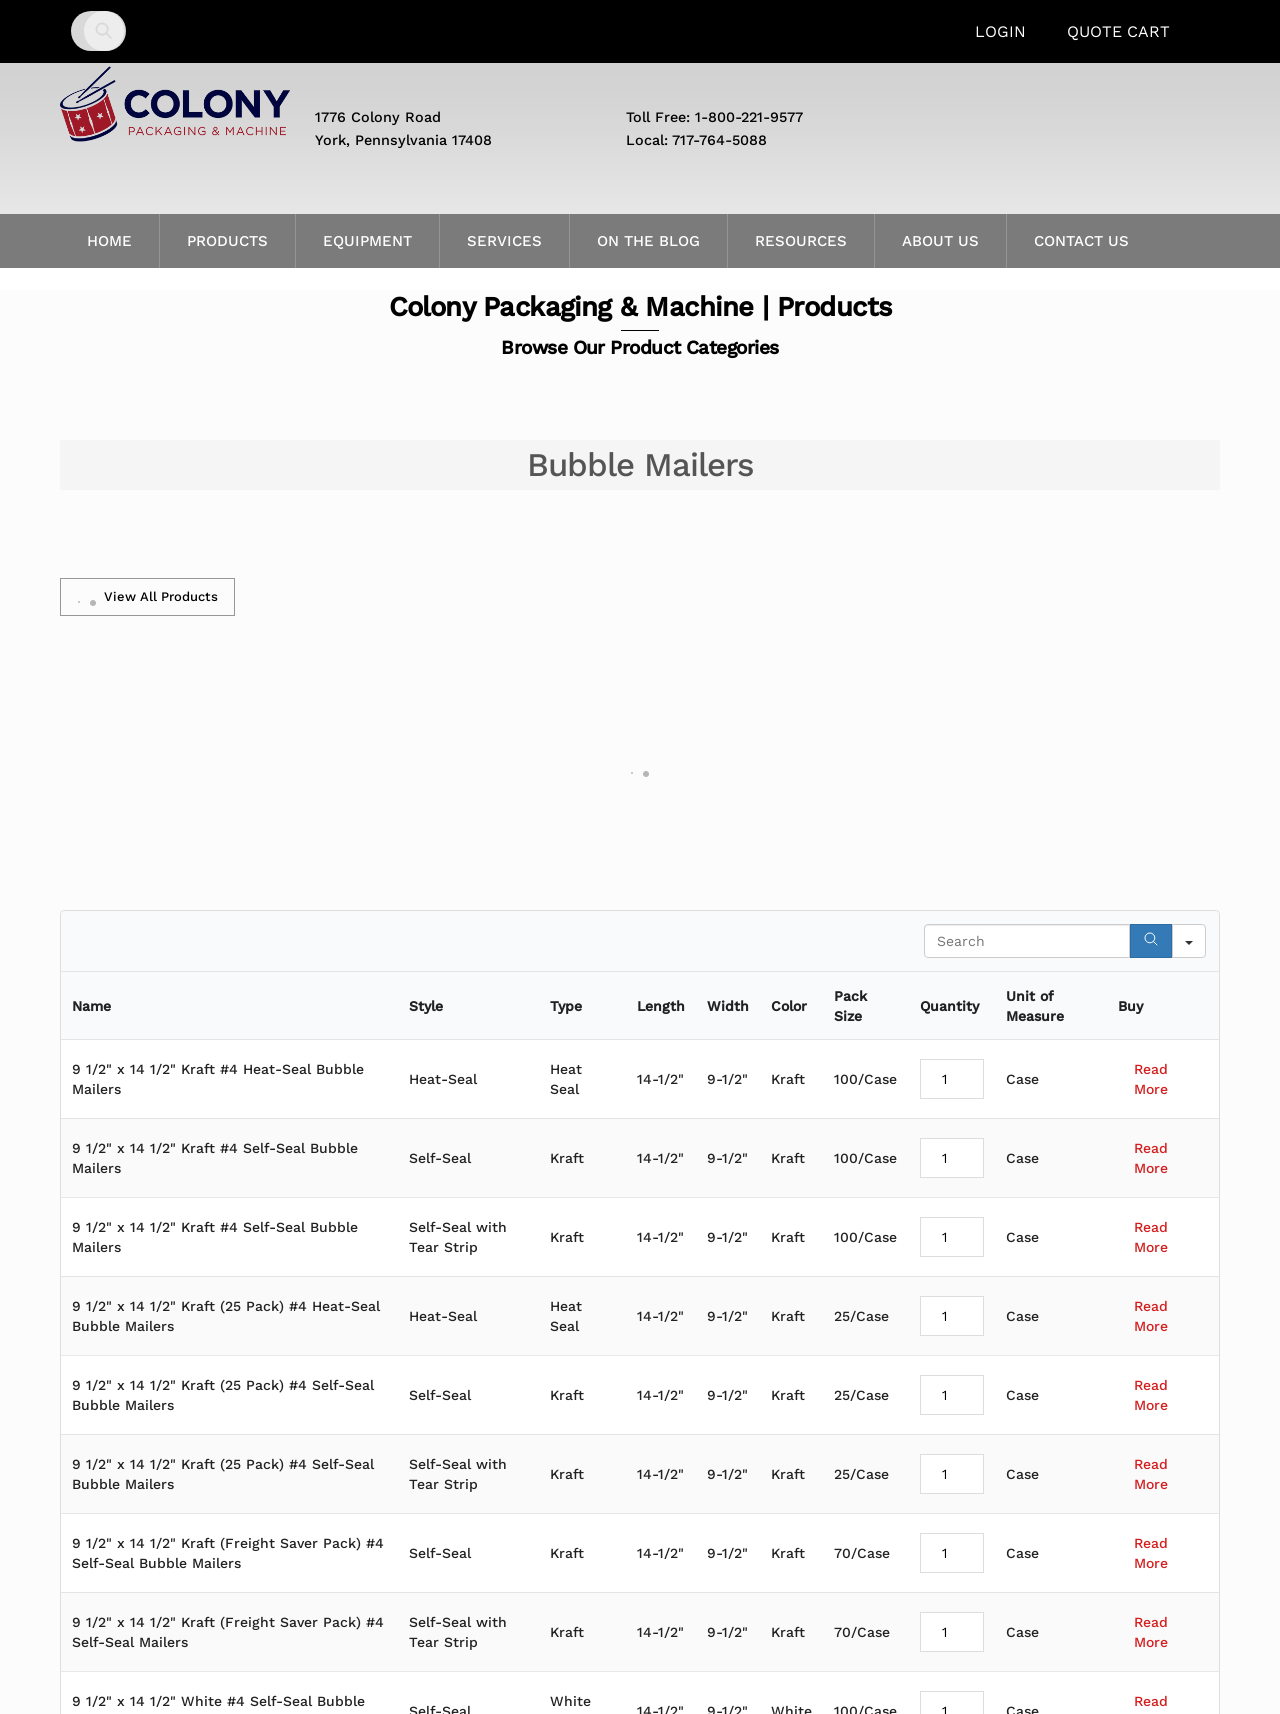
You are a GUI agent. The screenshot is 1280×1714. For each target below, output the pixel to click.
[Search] (1151, 941)
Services (504, 241)
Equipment (367, 241)
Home (109, 241)
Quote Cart (1118, 31)
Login (1000, 31)
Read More (1151, 1079)
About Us (940, 241)
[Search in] (1189, 941)
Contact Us (1081, 241)
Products (227, 241)
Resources (801, 241)
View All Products (147, 597)
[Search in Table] (1027, 941)
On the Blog (648, 241)
